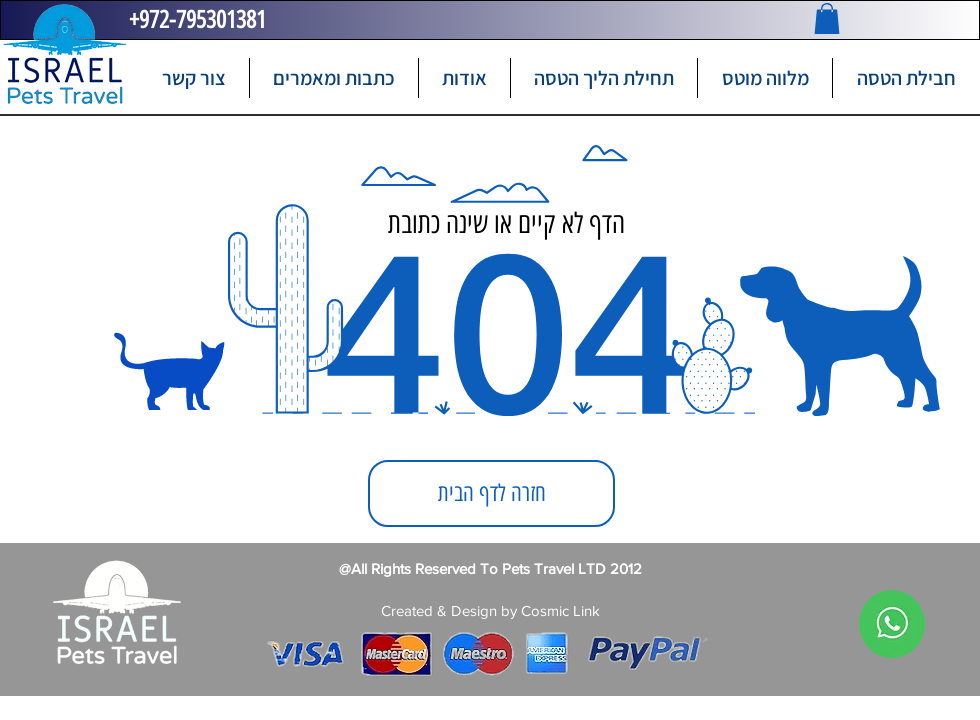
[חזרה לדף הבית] (491, 493)
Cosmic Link (560, 610)
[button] (827, 18)
